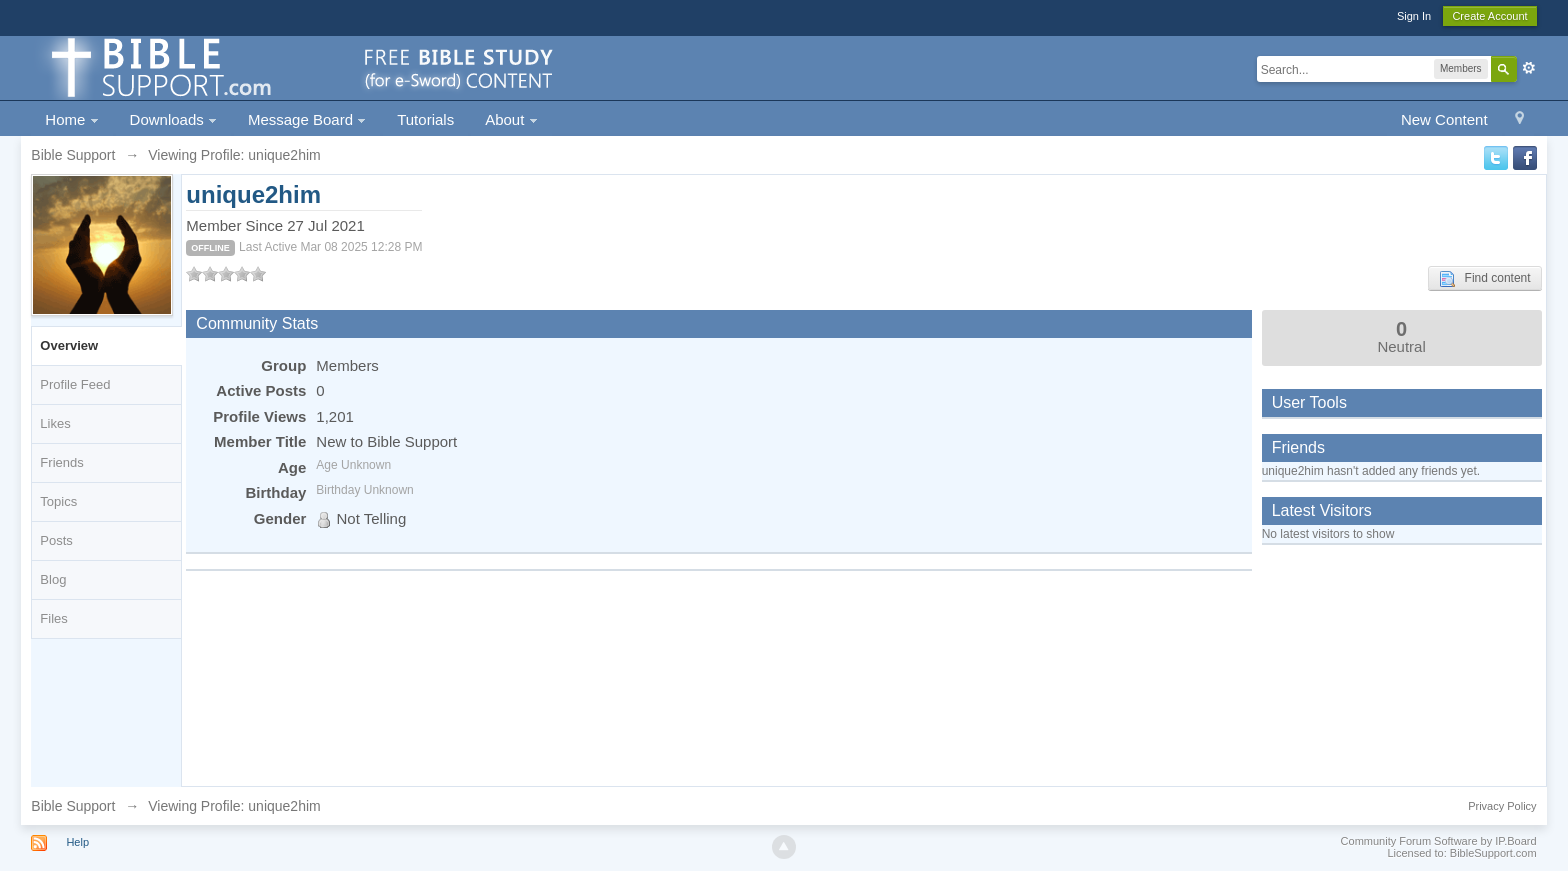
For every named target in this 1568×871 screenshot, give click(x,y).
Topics (58, 501)
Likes (55, 423)
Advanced (1529, 68)
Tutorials (425, 119)
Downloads (173, 119)
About (511, 119)
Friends (61, 462)
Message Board (307, 119)
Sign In (1414, 16)
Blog (53, 579)
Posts (56, 540)
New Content (1444, 119)
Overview (69, 345)
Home (71, 119)
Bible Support (73, 806)
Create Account (1489, 16)
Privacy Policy (1502, 806)
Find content (1485, 279)
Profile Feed (75, 384)
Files (53, 618)
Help (77, 842)
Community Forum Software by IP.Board (1439, 841)
